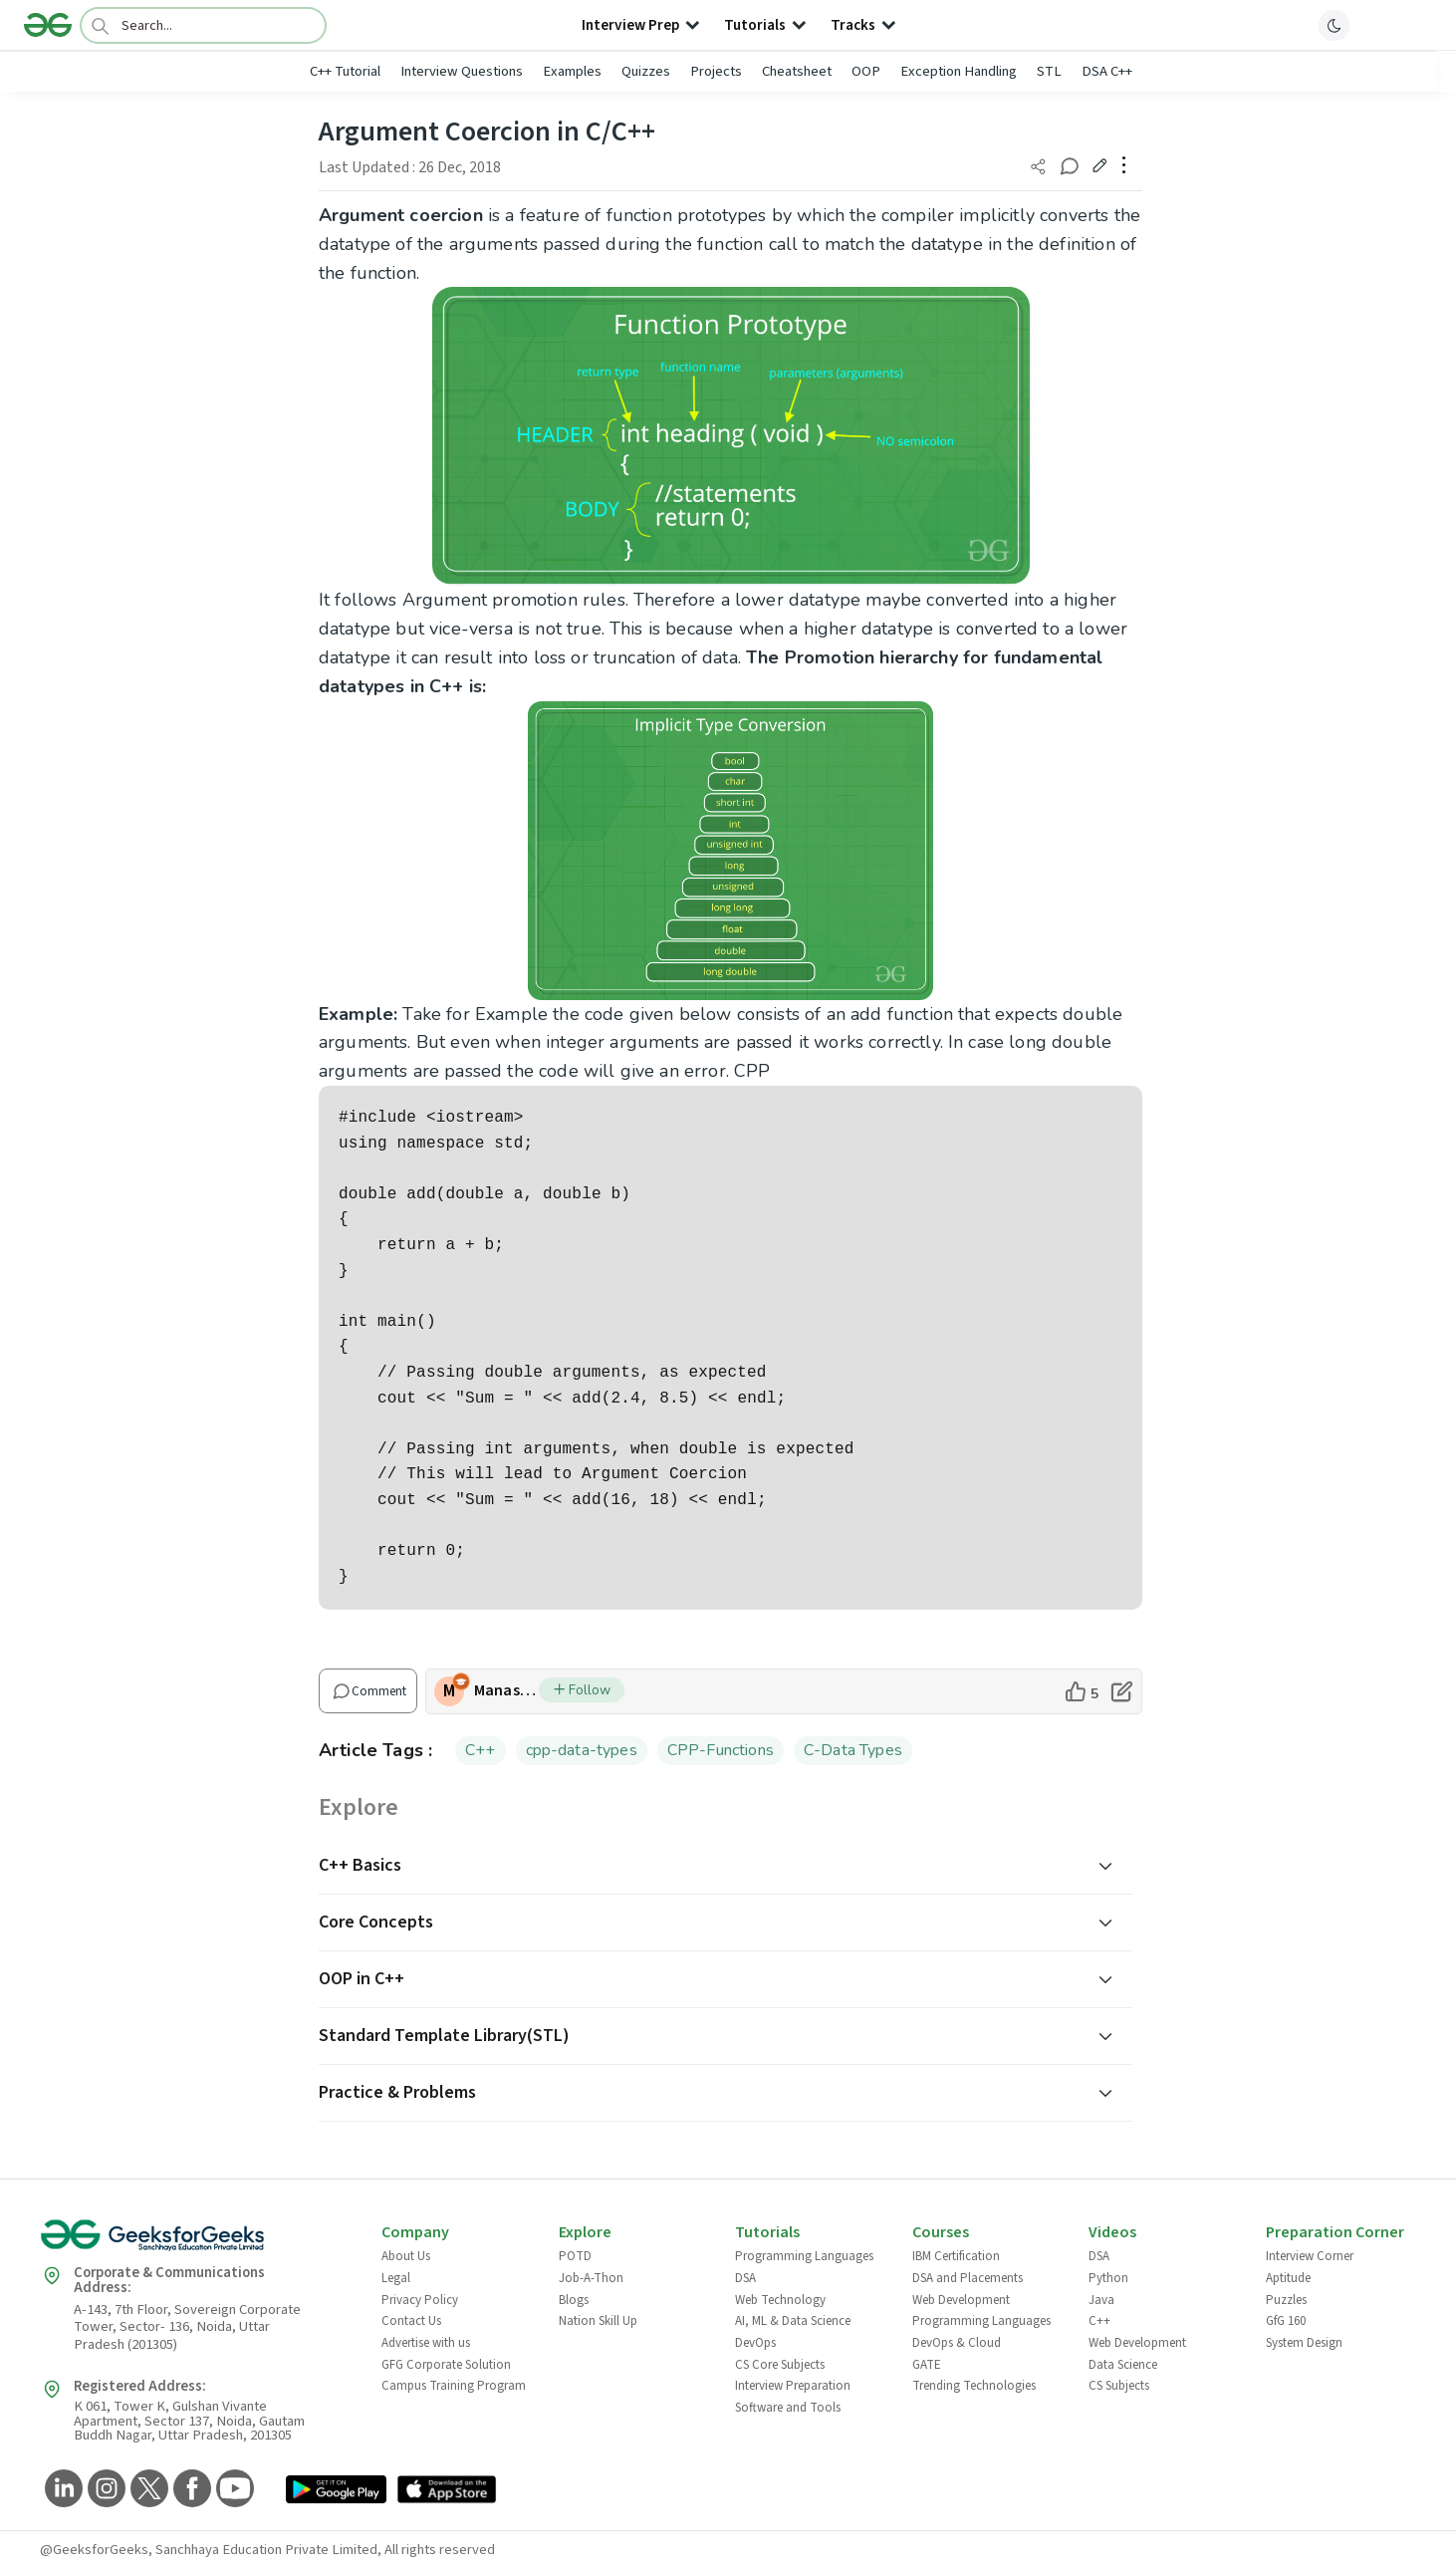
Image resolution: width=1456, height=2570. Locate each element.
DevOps (755, 2343)
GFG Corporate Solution (446, 2365)
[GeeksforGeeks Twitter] (146, 2489)
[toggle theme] (1334, 25)
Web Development (961, 2300)
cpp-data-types (581, 1750)
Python (1108, 2278)
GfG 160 (1286, 2321)
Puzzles (1286, 2300)
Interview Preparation (792, 2386)
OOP (865, 71)
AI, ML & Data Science (792, 2321)
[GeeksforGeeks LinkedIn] (61, 2489)
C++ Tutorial (345, 71)
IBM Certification (956, 2256)
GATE (926, 2365)
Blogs (574, 2300)
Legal (395, 2278)
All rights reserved (439, 2549)
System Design (1304, 2343)
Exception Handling (958, 71)
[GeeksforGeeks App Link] (336, 2492)
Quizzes (645, 71)
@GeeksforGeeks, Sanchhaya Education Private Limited (208, 2549)
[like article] (1081, 1691)
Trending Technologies (974, 2386)
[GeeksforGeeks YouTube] (232, 2489)
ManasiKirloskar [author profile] (506, 1690)
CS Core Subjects (780, 2365)
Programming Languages (804, 2256)
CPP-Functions (720, 1750)
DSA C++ (1107, 71)
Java (1101, 2300)
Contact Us (411, 2321)
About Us (405, 2256)
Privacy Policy (419, 2300)
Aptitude (1288, 2278)
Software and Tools (788, 2408)
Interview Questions (461, 71)
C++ (480, 1750)
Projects (716, 71)
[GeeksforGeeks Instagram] (104, 2489)
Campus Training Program (453, 2386)
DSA (745, 2278)
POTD (575, 2256)
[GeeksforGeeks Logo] (194, 2241)
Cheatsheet (797, 71)
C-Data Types (853, 1750)
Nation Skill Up (598, 2321)
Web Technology (780, 2300)
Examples (572, 71)
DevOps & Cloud (956, 2343)
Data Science (1123, 2365)
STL (1049, 71)
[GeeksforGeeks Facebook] (189, 2489)
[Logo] (48, 25)
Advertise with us (425, 2343)
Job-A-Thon (591, 2278)
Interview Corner (1309, 2256)
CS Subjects (1119, 2386)
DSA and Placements (967, 2278)
